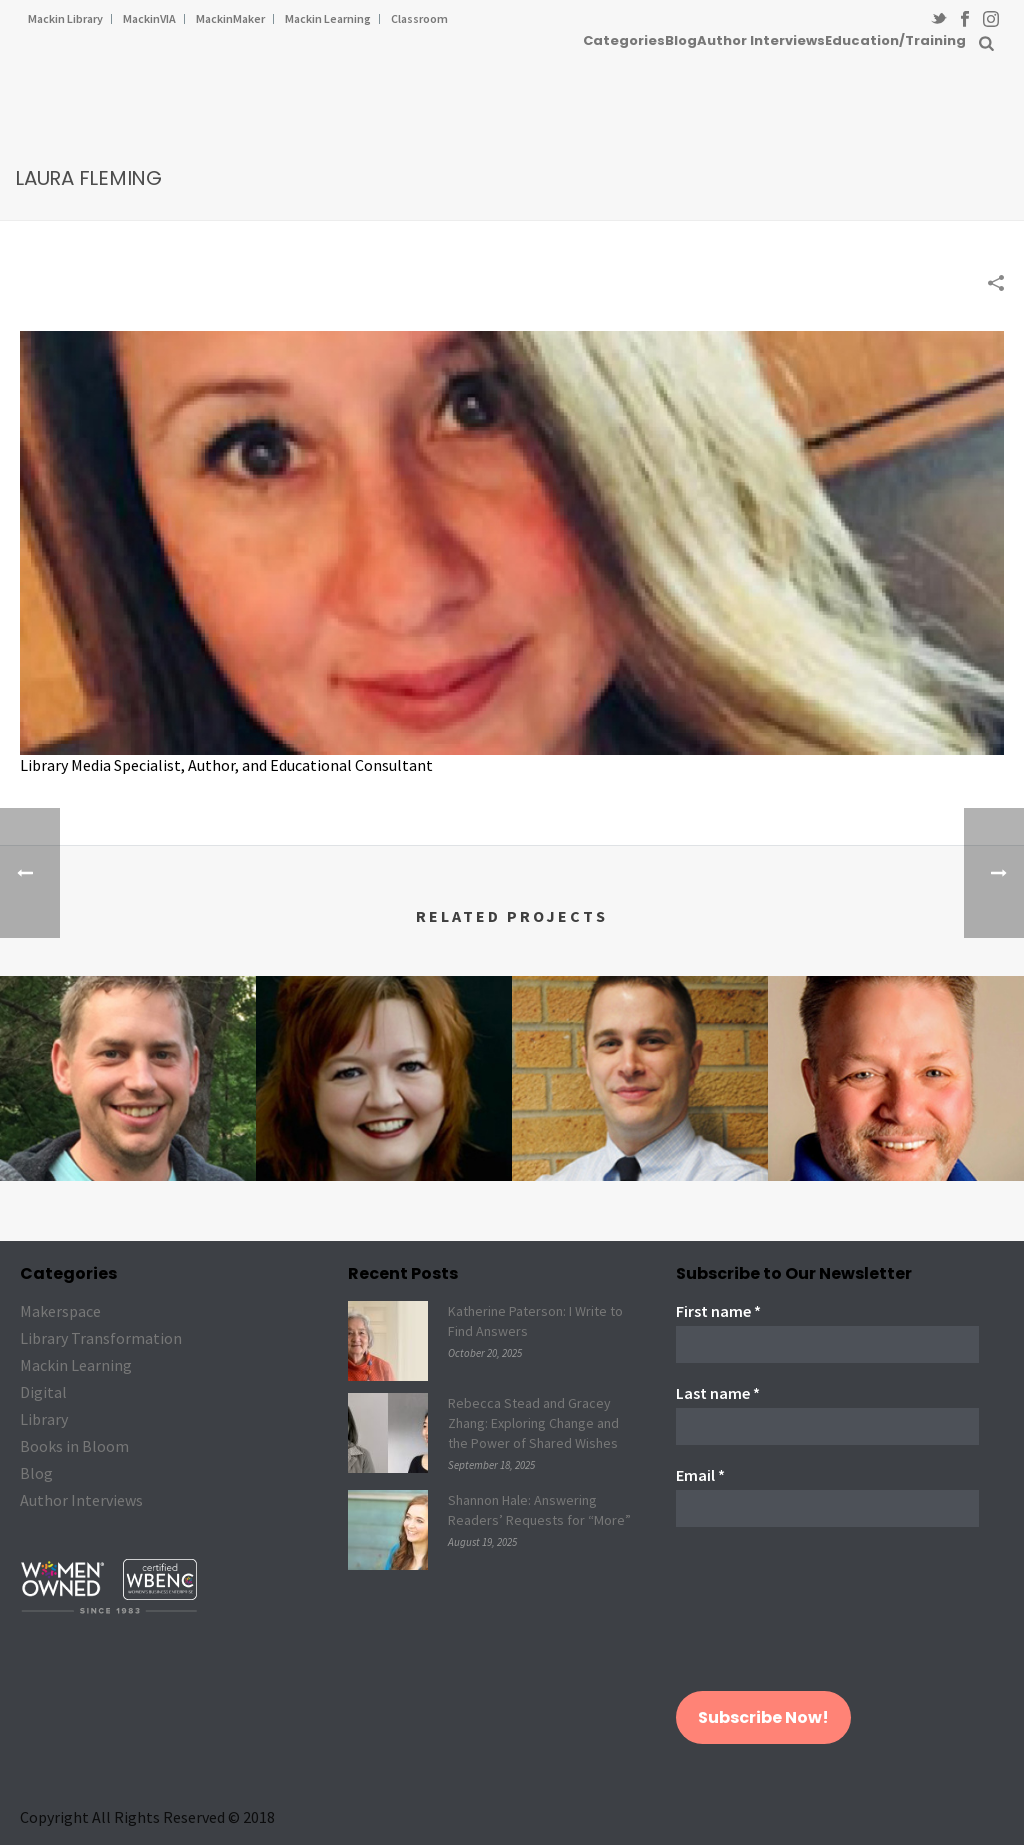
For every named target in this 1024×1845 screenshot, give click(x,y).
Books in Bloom (74, 1446)
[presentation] (758, 1619)
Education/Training (895, 40)
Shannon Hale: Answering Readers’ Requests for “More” (539, 1510)
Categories (624, 40)
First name (718, 1311)
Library (44, 1419)
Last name (718, 1393)
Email (700, 1475)
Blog (681, 40)
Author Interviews (761, 40)
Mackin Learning (76, 1365)
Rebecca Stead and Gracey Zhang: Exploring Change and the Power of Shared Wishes (533, 1423)
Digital (43, 1392)
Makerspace (60, 1311)
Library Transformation (101, 1338)
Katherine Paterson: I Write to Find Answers (535, 1321)
